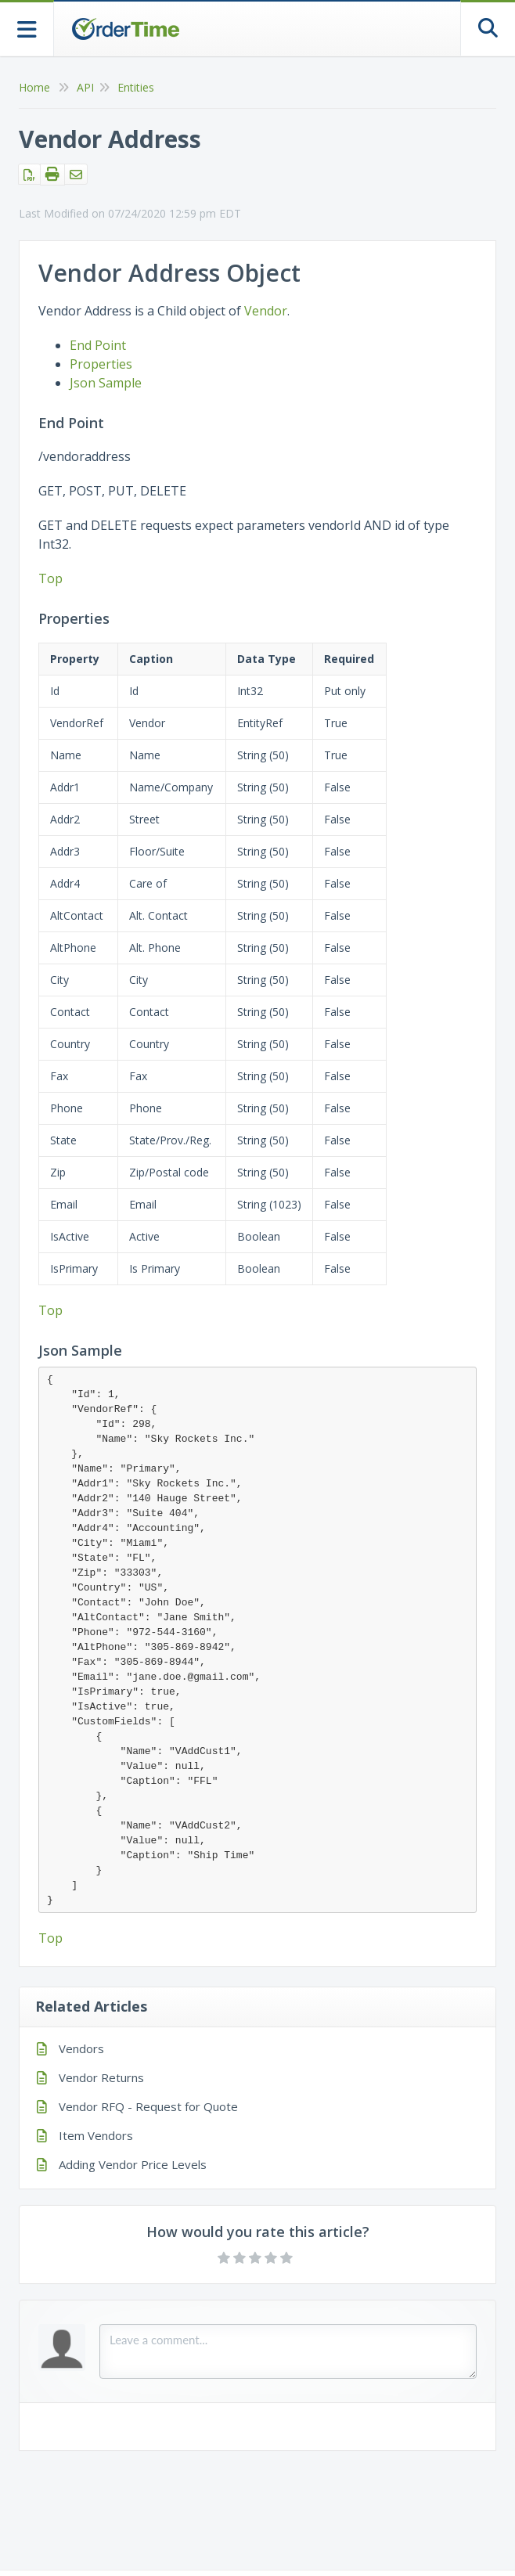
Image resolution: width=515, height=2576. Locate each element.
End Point (98, 345)
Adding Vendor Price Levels (133, 2164)
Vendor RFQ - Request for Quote (148, 2106)
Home (34, 87)
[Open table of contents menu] (27, 28)
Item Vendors (96, 2135)
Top (50, 578)
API (85, 87)
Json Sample (106, 382)
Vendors (81, 2048)
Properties (101, 364)
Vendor (265, 310)
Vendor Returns (101, 2077)
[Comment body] (288, 2351)
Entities (135, 87)
